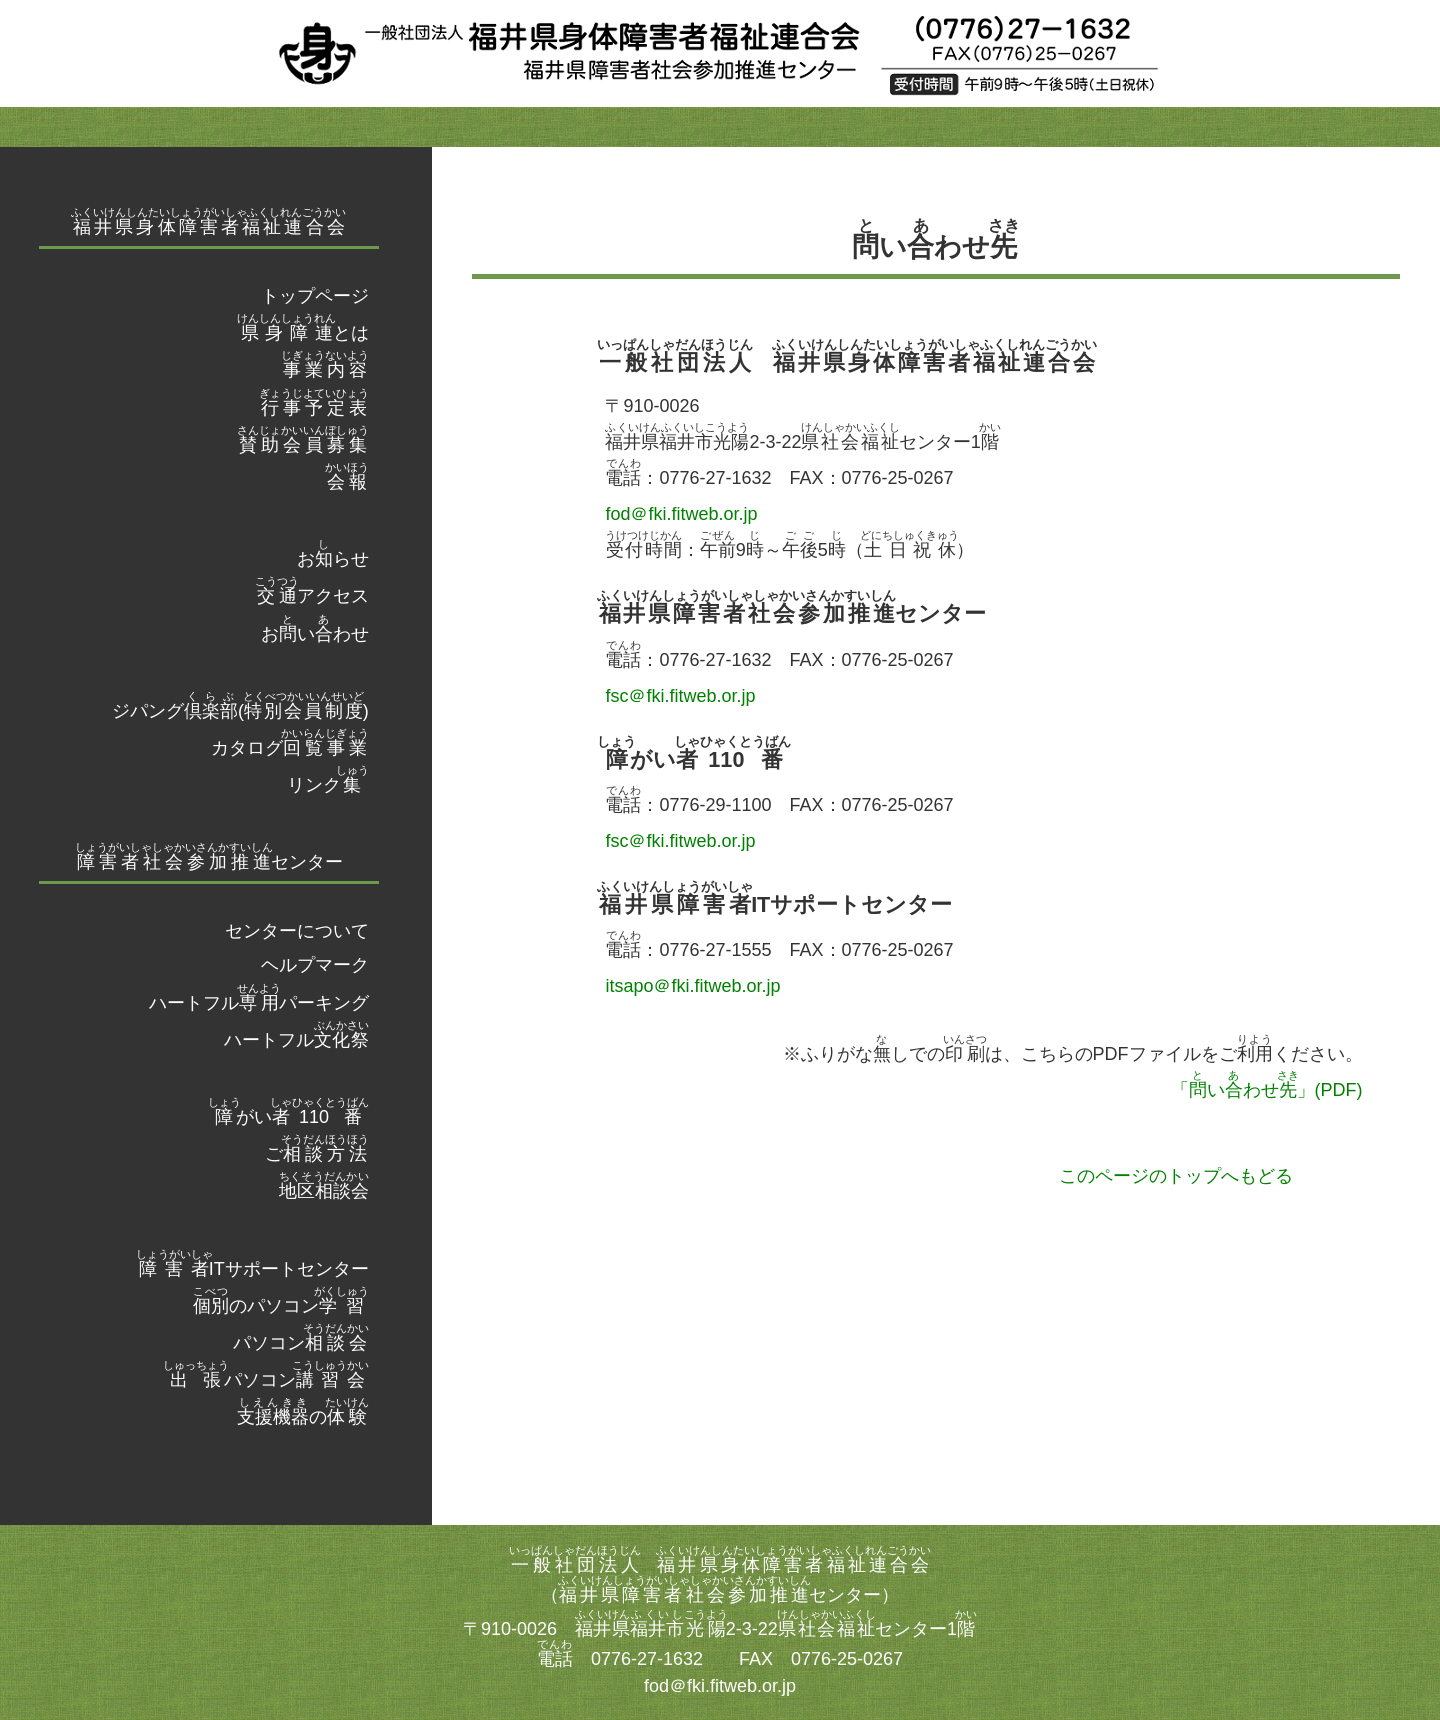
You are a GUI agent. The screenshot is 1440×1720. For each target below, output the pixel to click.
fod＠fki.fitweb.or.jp (681, 514)
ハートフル (296, 1040)
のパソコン (281, 1306)
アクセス (312, 596)
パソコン (301, 1343)
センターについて (297, 931)
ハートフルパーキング (259, 1003)
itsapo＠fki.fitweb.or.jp (692, 986)
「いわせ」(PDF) (1267, 1090)
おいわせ (315, 634)
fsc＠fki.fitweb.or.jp (680, 696)
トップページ (315, 296)
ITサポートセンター (252, 1269)
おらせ (333, 559)
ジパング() (240, 711)
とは (303, 333)
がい (288, 1117)
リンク (328, 785)
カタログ (290, 748)
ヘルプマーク (315, 965)
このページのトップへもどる (1176, 1176)
